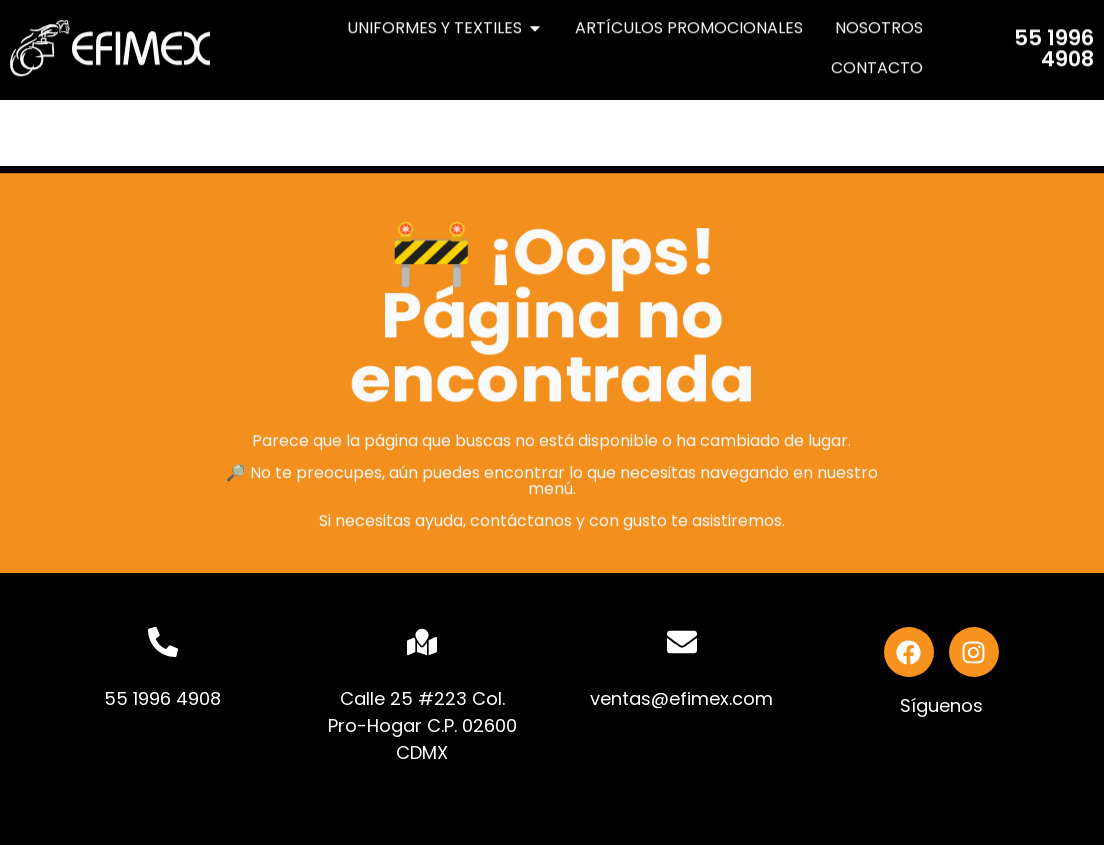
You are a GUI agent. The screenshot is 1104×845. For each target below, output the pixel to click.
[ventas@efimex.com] (682, 642)
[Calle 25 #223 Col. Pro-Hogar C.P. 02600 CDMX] (422, 642)
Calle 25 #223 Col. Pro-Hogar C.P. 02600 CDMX (422, 725)
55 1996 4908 (1054, 42)
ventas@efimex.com (681, 698)
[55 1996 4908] (163, 642)
